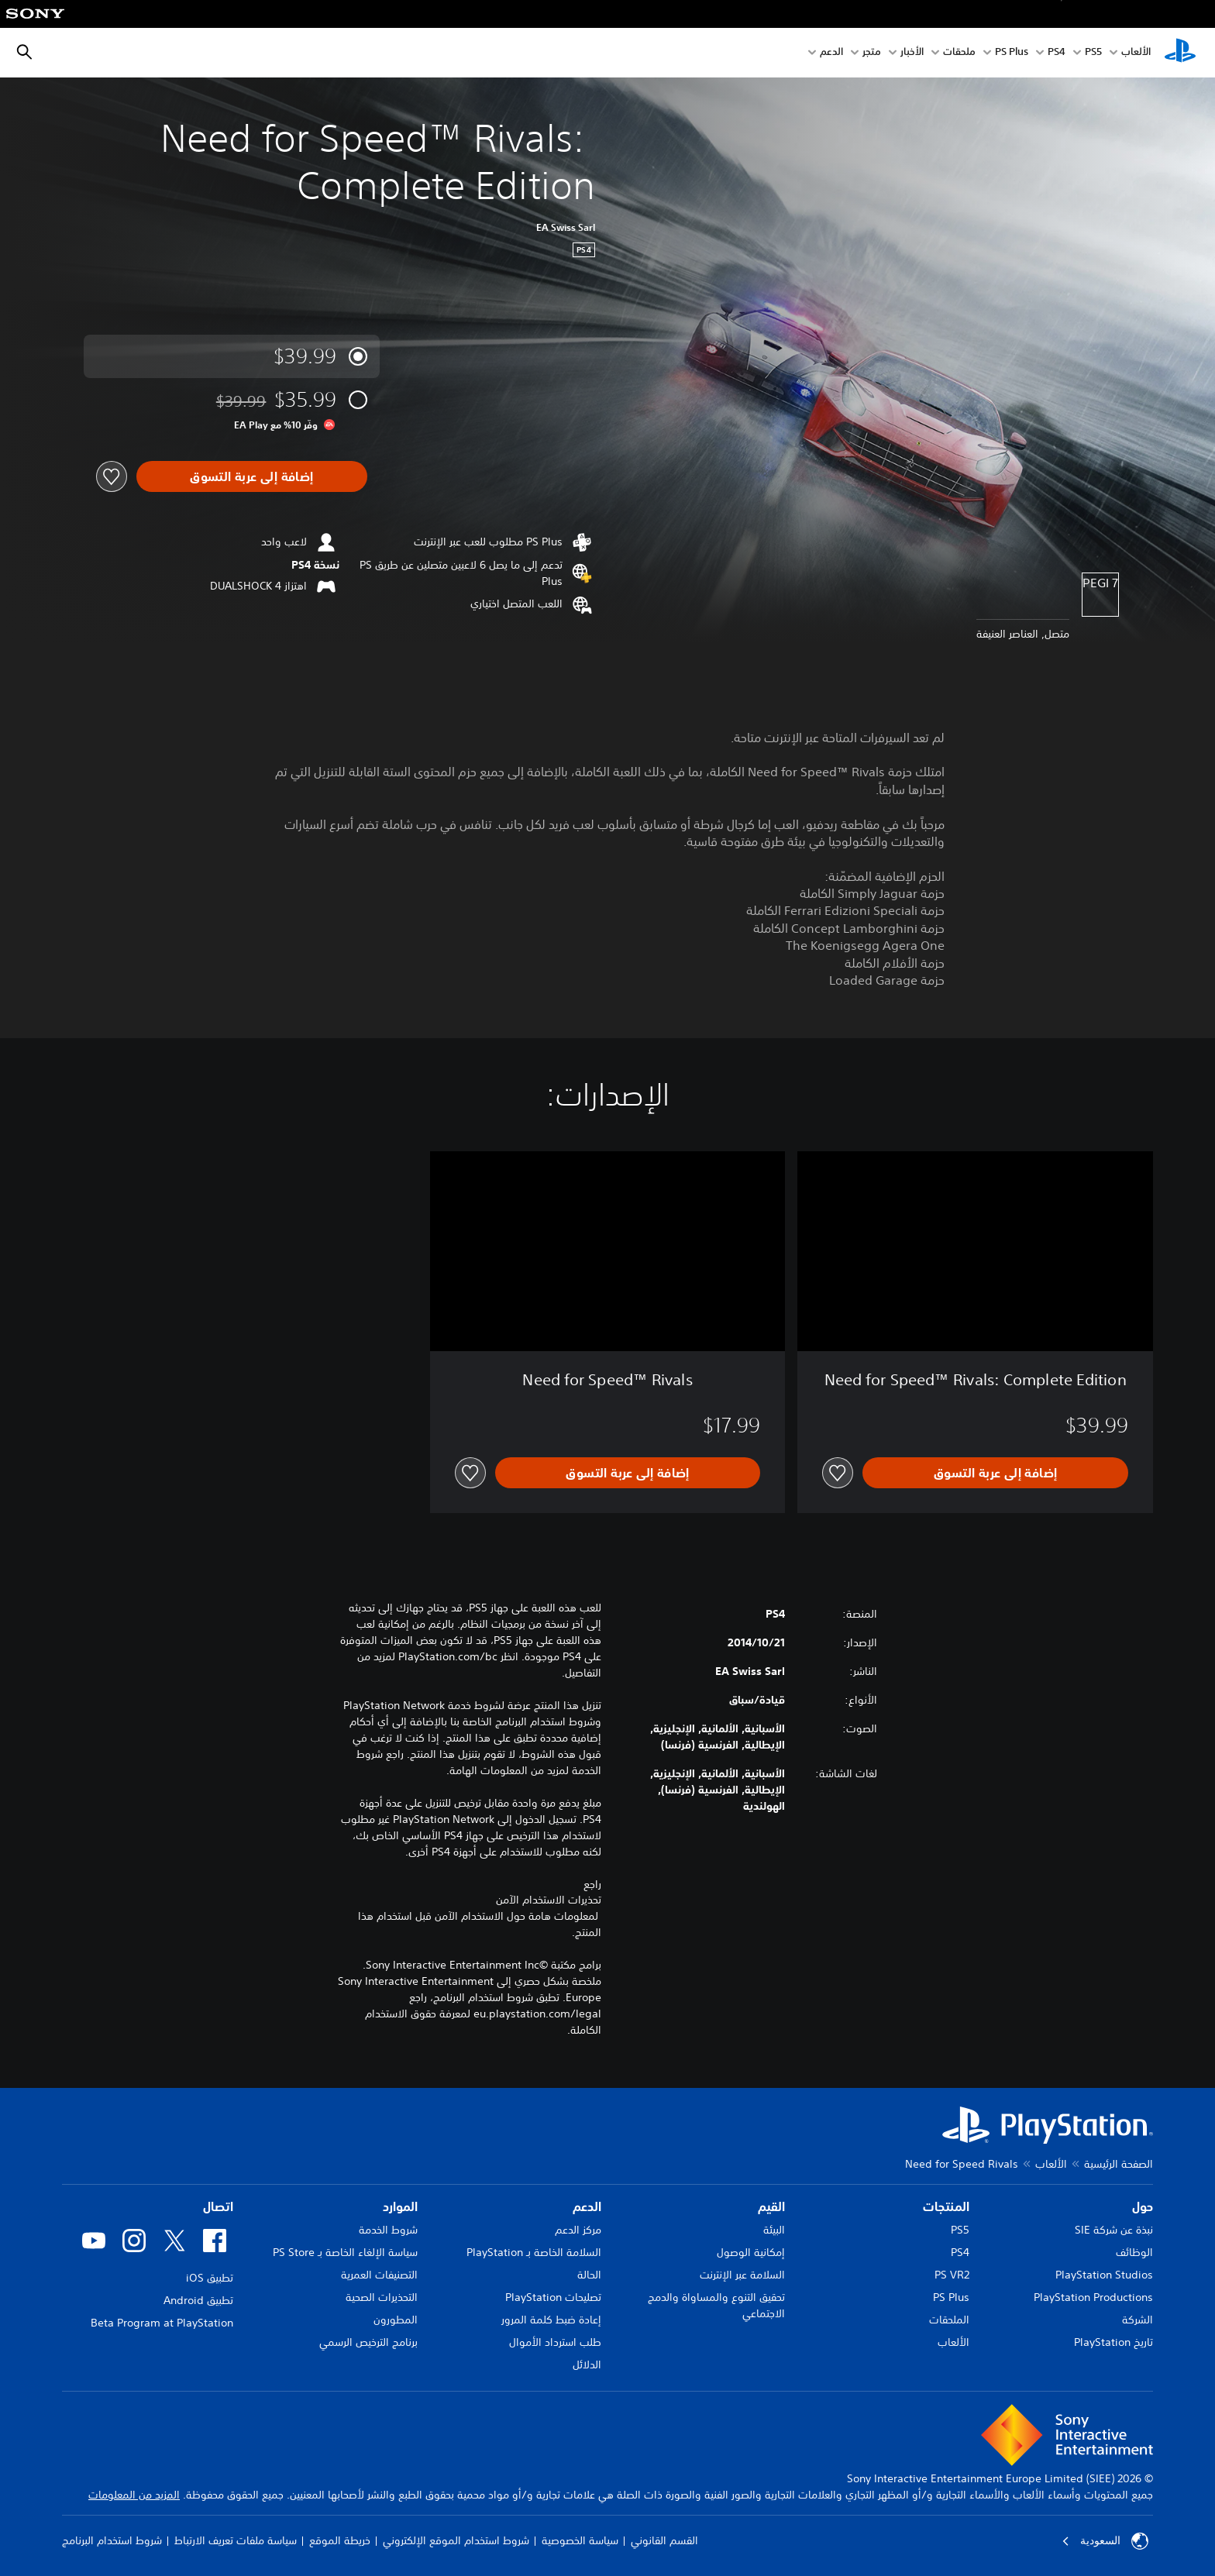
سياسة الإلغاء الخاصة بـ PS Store (345, 2252)
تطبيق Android (198, 2300)
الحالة (589, 2275)
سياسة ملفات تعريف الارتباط (235, 2540)
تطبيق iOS (209, 2278)
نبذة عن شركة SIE (1114, 2230)
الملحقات (949, 2320)
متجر (871, 53)
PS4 (1056, 53)
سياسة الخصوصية (580, 2540)
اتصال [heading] (218, 2206)
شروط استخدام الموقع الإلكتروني (456, 2540)
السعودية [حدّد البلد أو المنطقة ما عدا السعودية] (1105, 2541)
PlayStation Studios (1104, 2275)
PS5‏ (1093, 53)
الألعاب (1136, 53)
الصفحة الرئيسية (1118, 2164)
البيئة (774, 2230)
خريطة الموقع (339, 2540)
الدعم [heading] (587, 2206)
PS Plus (1011, 53)
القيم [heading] (771, 2206)
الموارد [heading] (400, 2206)
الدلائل (587, 2364)
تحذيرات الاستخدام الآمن (548, 1900)
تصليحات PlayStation (553, 2297)
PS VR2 (951, 2275)
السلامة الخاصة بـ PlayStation (533, 2252)
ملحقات (959, 53)
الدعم (831, 53)
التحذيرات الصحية (382, 2297)
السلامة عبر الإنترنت (742, 2275)
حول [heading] (1142, 2206)
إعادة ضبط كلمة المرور (551, 2320)
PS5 (960, 2230)
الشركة (1137, 2320)
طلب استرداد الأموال (555, 2342)
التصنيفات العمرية (379, 2275)
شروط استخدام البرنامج (112, 2540)
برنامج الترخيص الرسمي (368, 2342)
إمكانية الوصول (751, 2252)
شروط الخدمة (388, 2230)
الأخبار (912, 53)
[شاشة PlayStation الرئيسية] (1180, 53)
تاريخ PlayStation (1113, 2342)
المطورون (395, 2320)
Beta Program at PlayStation (162, 2323)
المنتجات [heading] (946, 2206)
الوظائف (1134, 2252)
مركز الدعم (578, 2230)
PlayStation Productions (1093, 2297)
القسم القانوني (664, 2540)
